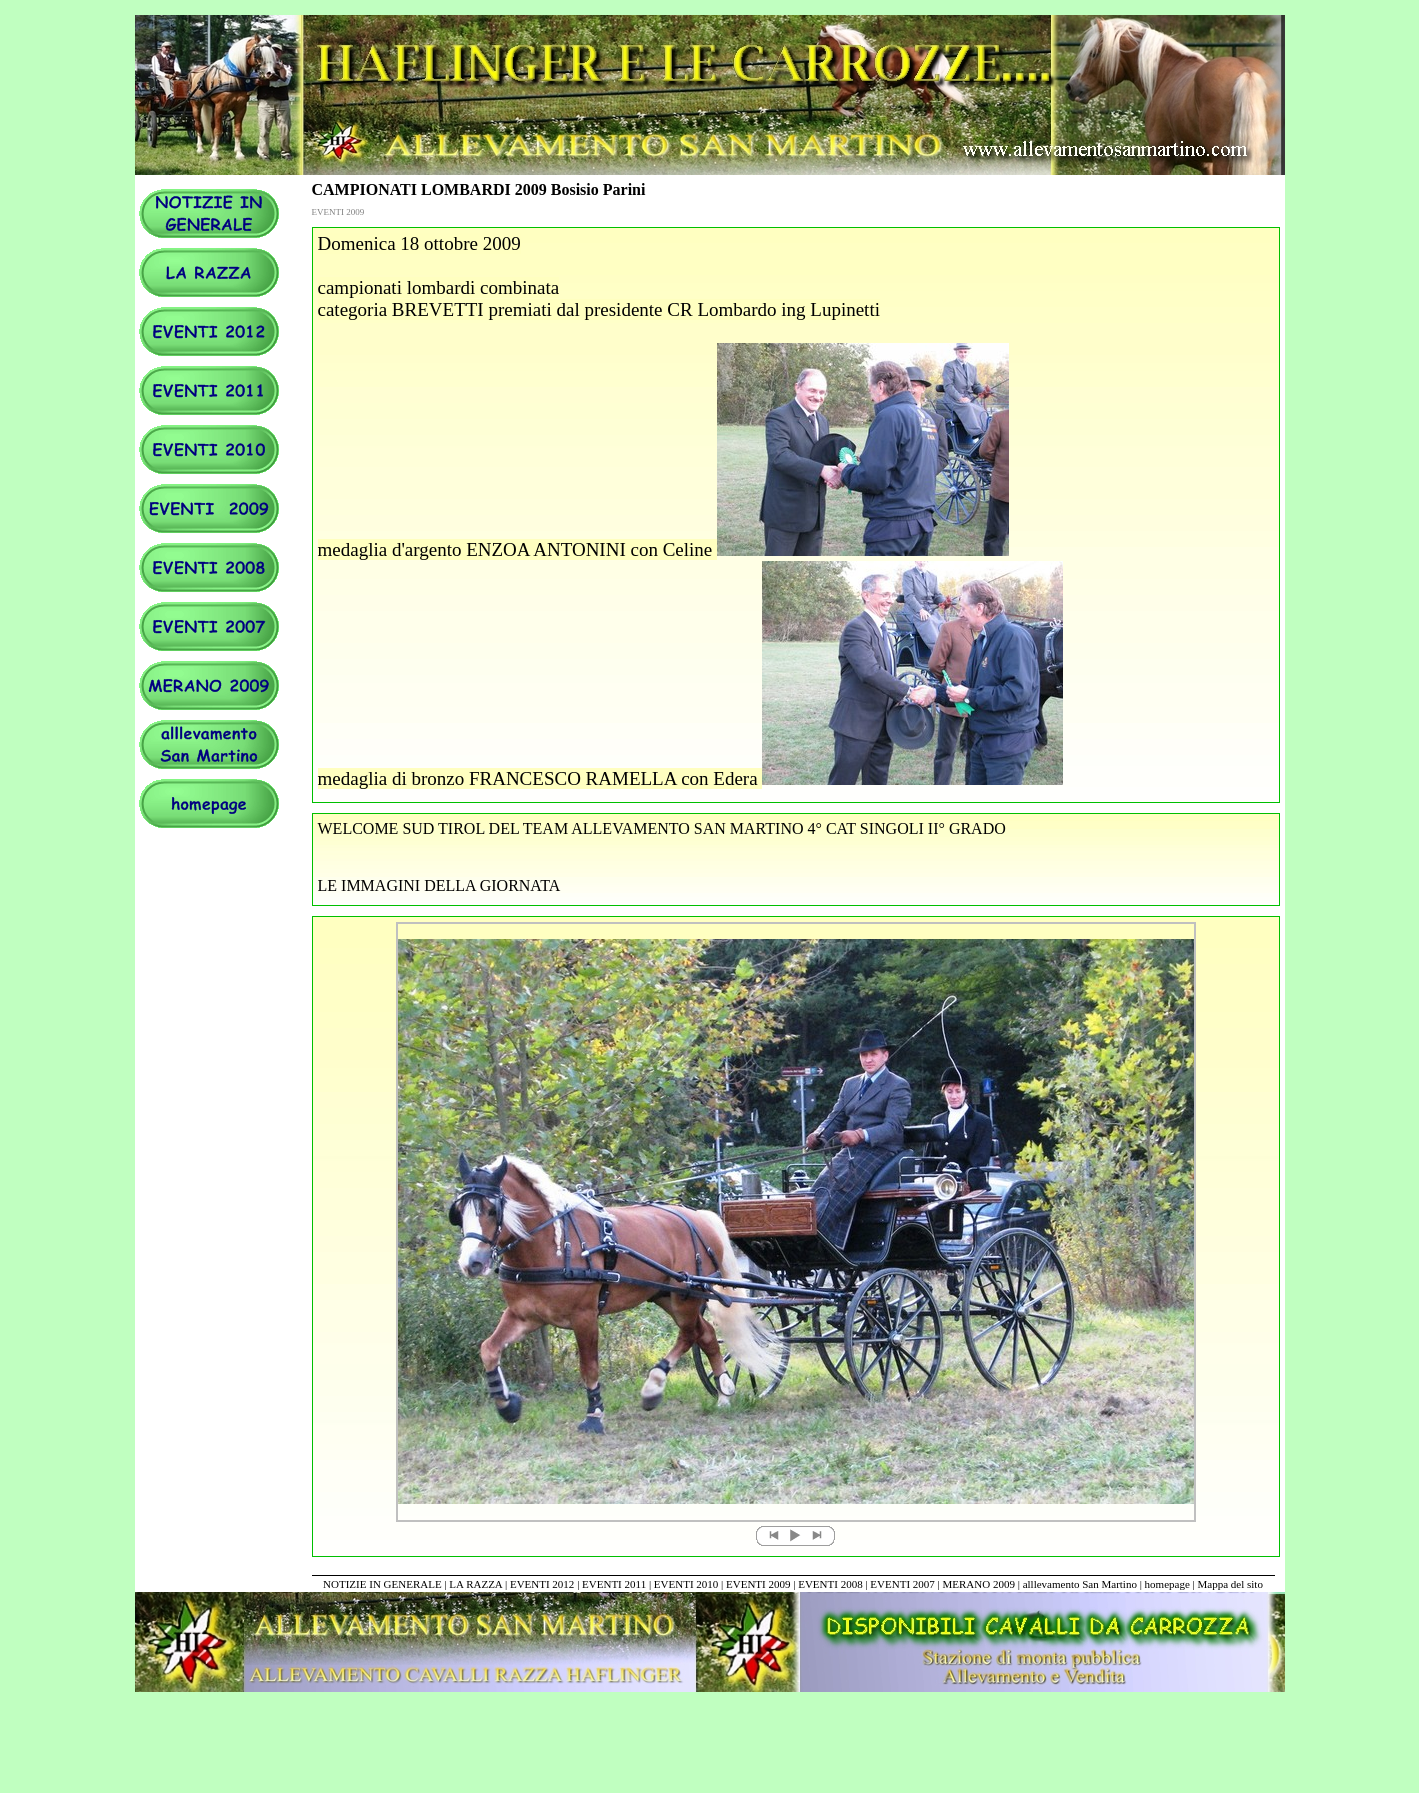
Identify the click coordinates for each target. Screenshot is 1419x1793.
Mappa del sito (1230, 1584)
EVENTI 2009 (758, 1584)
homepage (1169, 1584)
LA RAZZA (475, 1584)
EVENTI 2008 (830, 1584)
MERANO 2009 (979, 1584)
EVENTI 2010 (686, 1584)
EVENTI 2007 (902, 1584)
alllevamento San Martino (1080, 1584)
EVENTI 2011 (614, 1584)
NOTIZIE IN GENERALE (382, 1584)
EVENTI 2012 (542, 1584)
